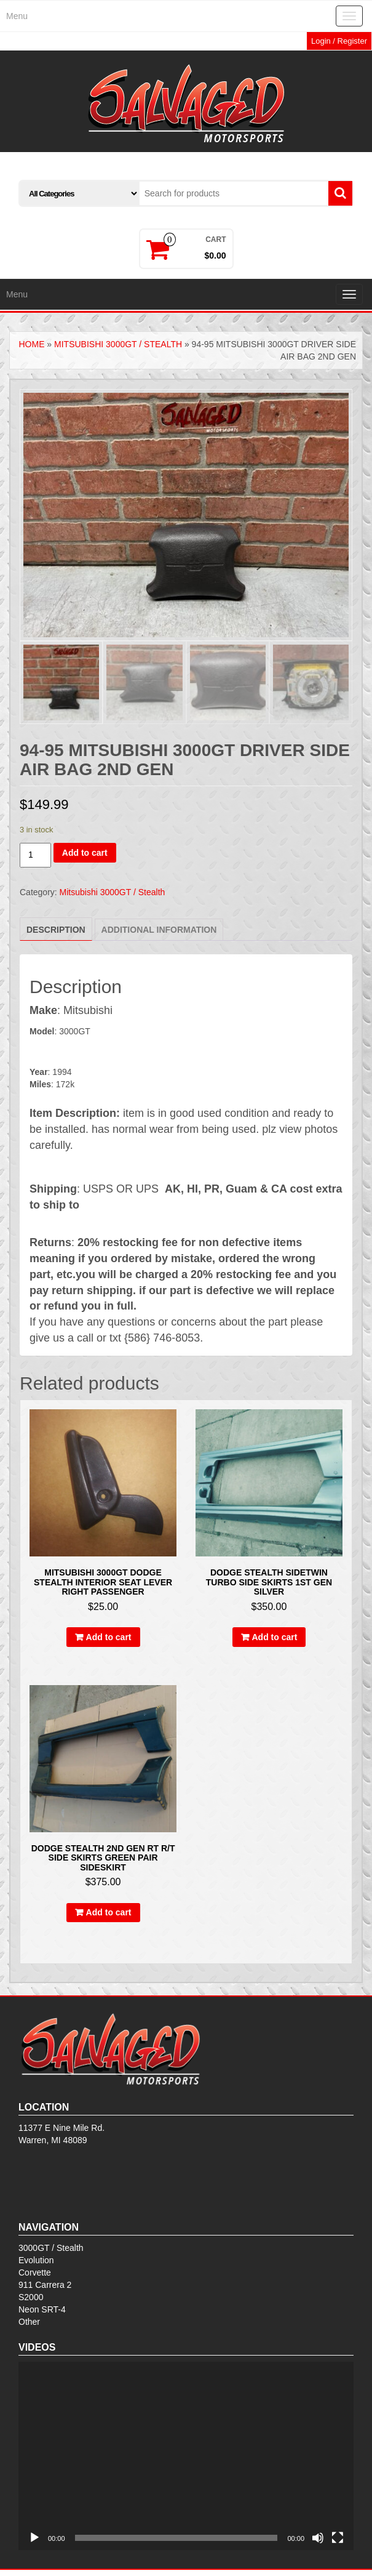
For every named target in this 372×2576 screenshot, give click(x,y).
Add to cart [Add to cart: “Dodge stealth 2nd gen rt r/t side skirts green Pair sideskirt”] (109, 1912)
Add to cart (85, 853)
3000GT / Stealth (51, 2248)
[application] (186, 2456)
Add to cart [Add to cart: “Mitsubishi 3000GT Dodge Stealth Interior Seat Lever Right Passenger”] (109, 1637)
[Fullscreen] (337, 2538)
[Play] (34, 2538)
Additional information (159, 930)
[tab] (56, 929)
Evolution (36, 2260)
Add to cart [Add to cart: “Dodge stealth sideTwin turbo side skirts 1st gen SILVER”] (275, 1637)
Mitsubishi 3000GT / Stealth (118, 344)
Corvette (34, 2272)
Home (31, 344)
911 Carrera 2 (44, 2285)
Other (29, 2322)
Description (55, 930)
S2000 (30, 2297)
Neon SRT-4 (42, 2309)
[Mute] (318, 2538)
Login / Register (339, 41)
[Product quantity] (35, 855)
